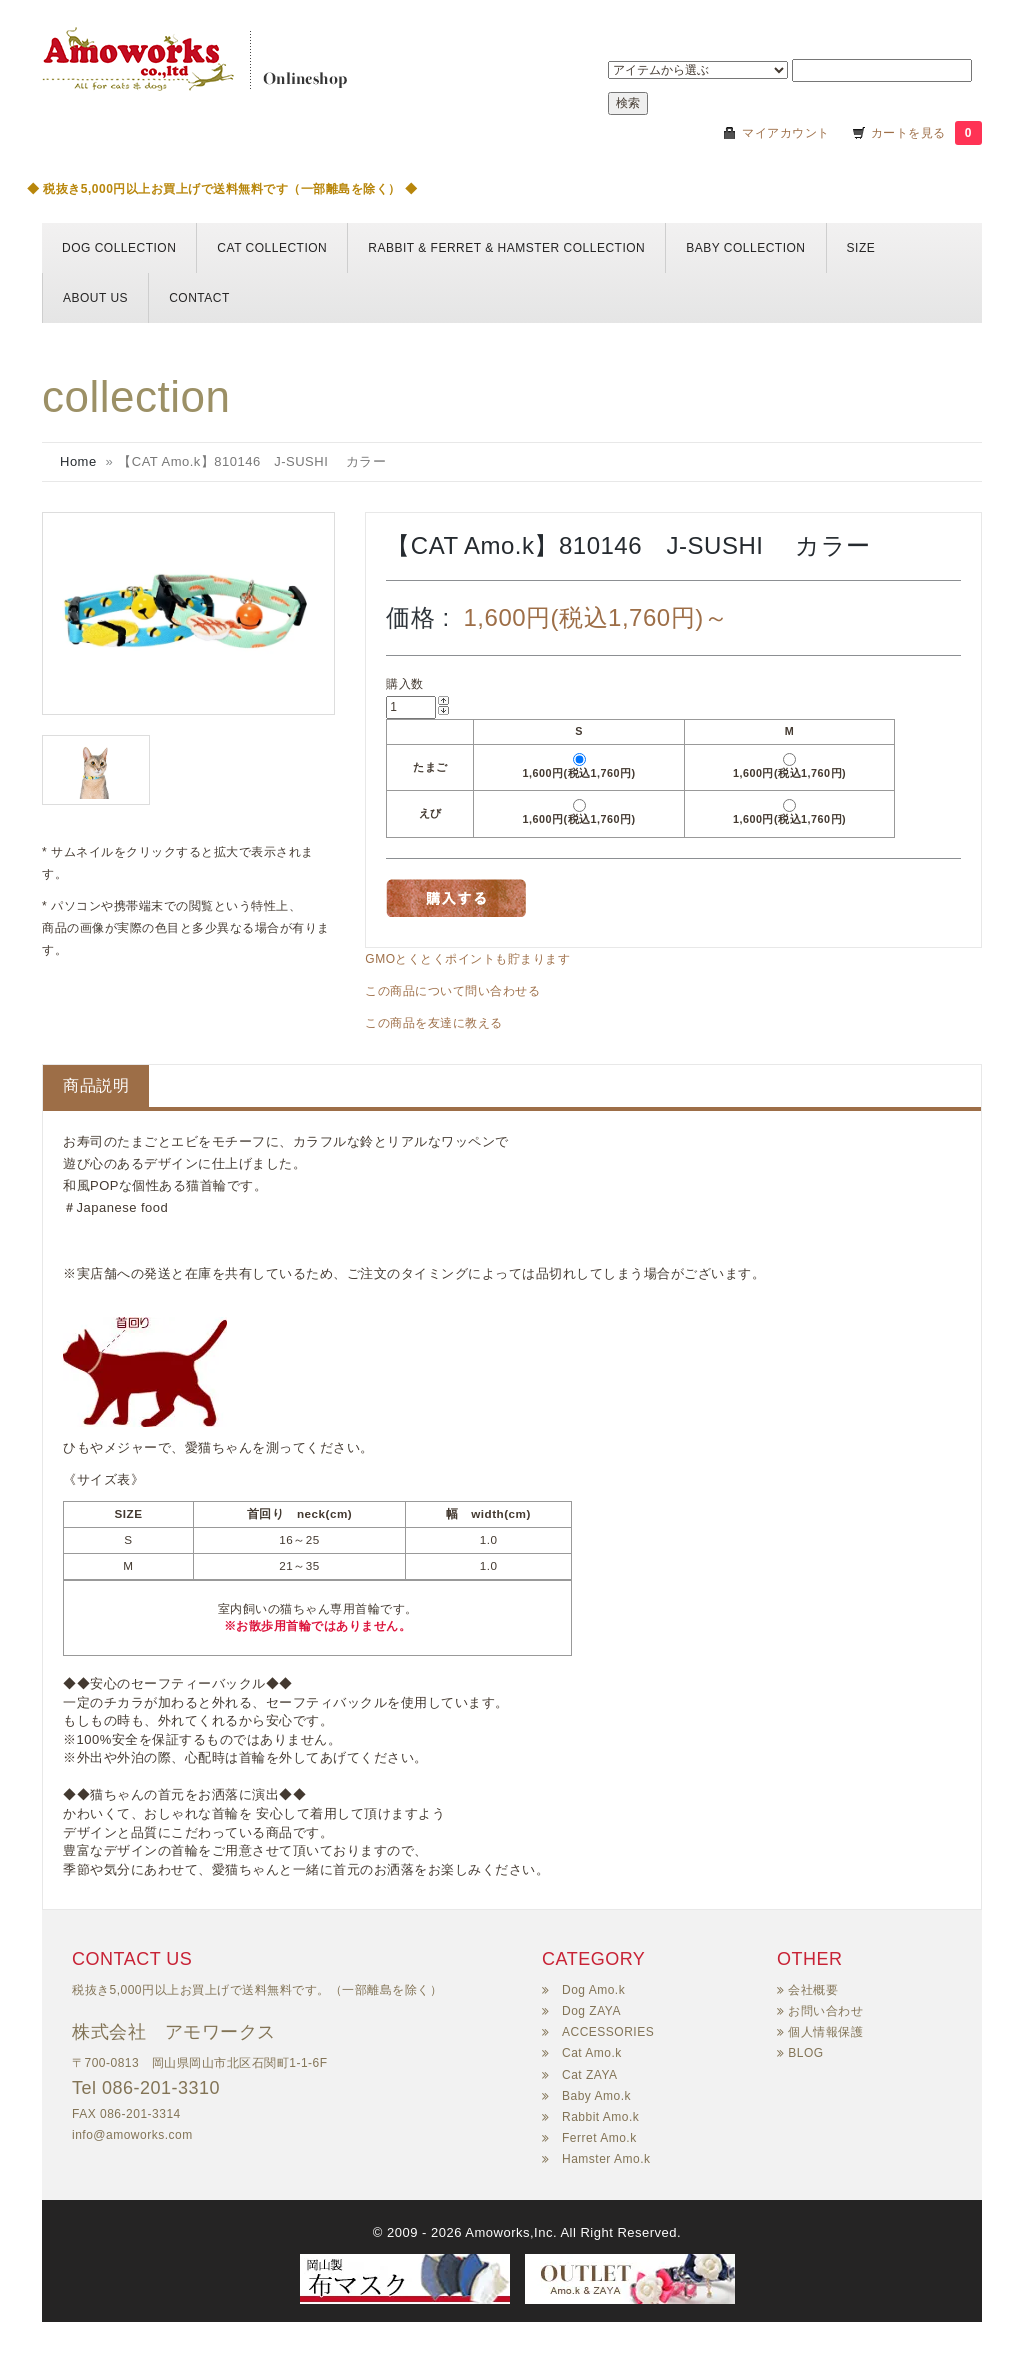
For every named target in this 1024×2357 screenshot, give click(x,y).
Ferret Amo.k (599, 2138)
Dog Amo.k (593, 1990)
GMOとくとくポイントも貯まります (467, 959)
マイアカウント (786, 133)
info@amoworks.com (132, 2135)
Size (861, 248)
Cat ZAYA (590, 2075)
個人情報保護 (825, 2032)
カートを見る (910, 133)
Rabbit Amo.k (600, 2117)
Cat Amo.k (592, 2053)
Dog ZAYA (591, 2011)
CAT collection (272, 248)
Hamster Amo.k (606, 2159)
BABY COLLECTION (745, 248)
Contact (199, 298)
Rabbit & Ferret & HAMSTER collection (506, 248)
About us (95, 298)
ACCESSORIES (608, 2032)
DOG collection (119, 248)
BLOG (805, 2053)
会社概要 (813, 1990)
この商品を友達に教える (434, 1023)
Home (78, 461)
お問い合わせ (825, 2011)
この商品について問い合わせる (452, 991)
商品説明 (96, 1085)
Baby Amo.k (596, 2096)
